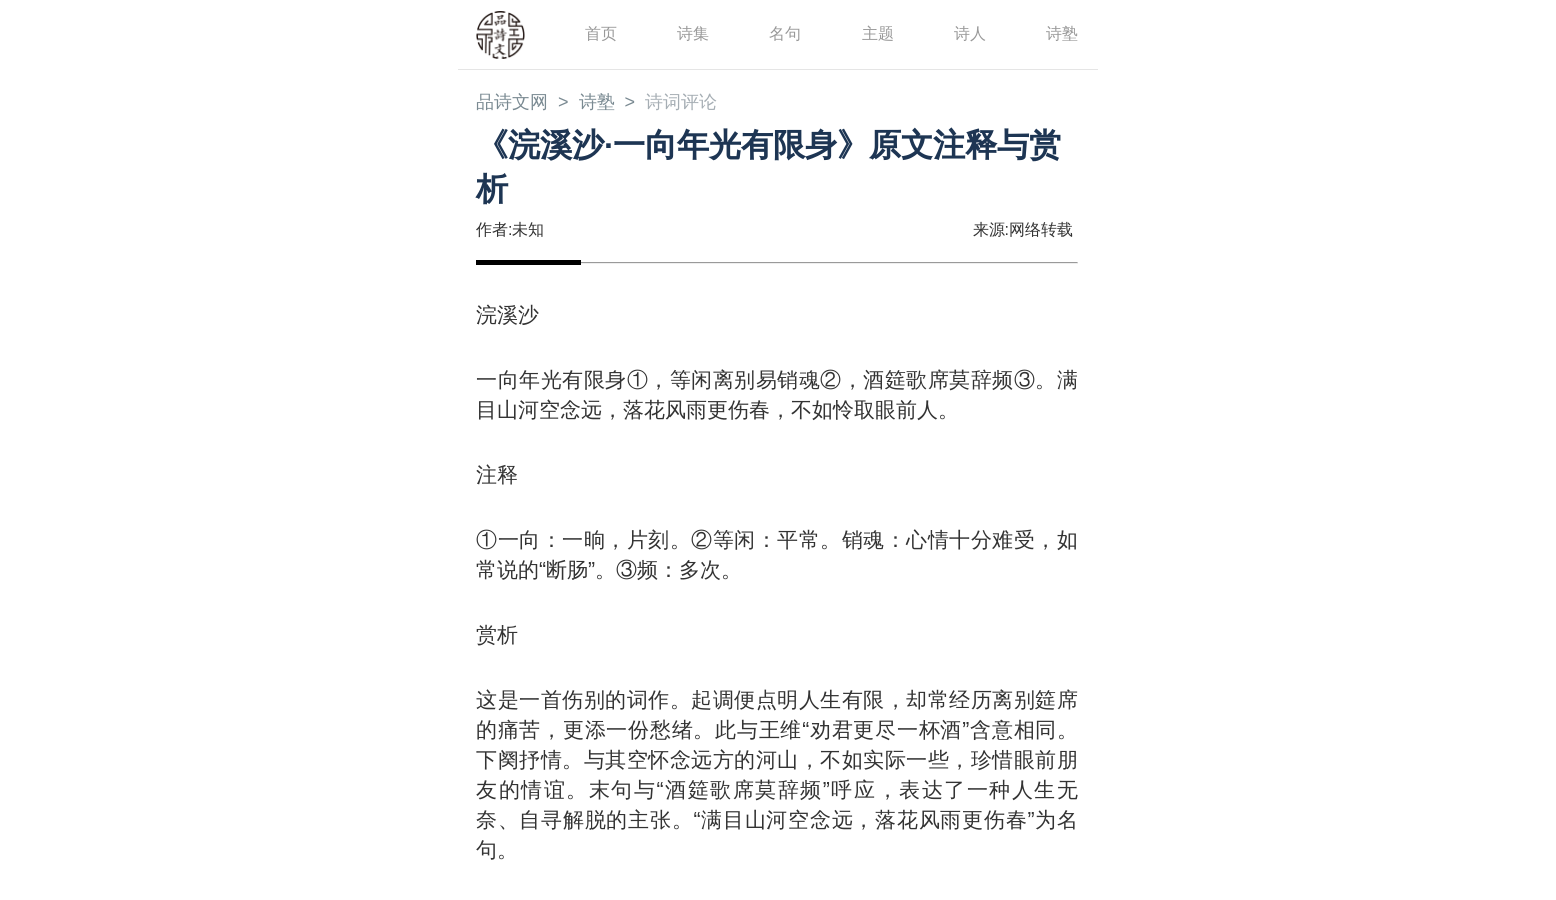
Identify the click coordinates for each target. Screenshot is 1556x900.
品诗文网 (512, 102)
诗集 (693, 33)
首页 (601, 33)
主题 (878, 33)
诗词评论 (681, 102)
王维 (781, 729)
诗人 (970, 33)
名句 (785, 33)
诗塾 (1062, 33)
